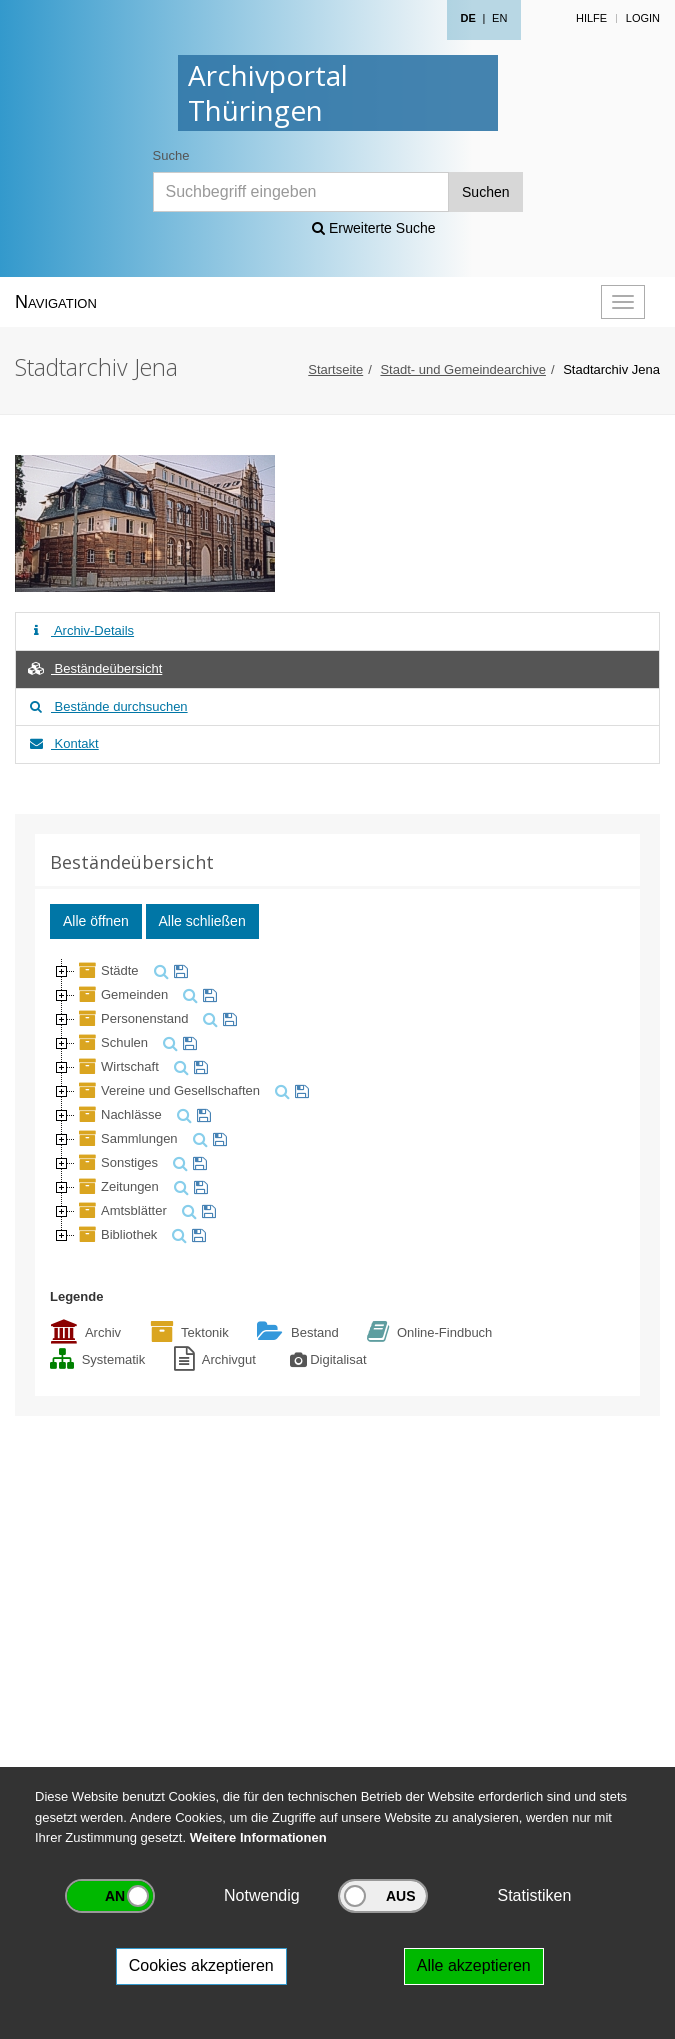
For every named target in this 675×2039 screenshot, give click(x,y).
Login (643, 18)
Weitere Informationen (258, 1837)
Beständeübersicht (94, 668)
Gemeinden (121, 994)
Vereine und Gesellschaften (167, 1090)
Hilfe (591, 18)
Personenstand (131, 1018)
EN (499, 18)
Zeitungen (117, 1186)
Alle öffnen (96, 921)
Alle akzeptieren (474, 1965)
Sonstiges (116, 1162)
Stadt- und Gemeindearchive (462, 369)
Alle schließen (202, 921)
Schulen (111, 1042)
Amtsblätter (121, 1210)
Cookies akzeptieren (201, 1965)
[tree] (337, 1103)
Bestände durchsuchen (107, 706)
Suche (171, 155)
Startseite (335, 369)
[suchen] (159, 970)
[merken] (178, 970)
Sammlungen (126, 1138)
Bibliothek (116, 1234)
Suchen (485, 192)
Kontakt (62, 743)
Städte (107, 970)
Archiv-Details (80, 630)
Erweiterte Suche (374, 228)
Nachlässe (118, 1114)
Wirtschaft (117, 1066)
